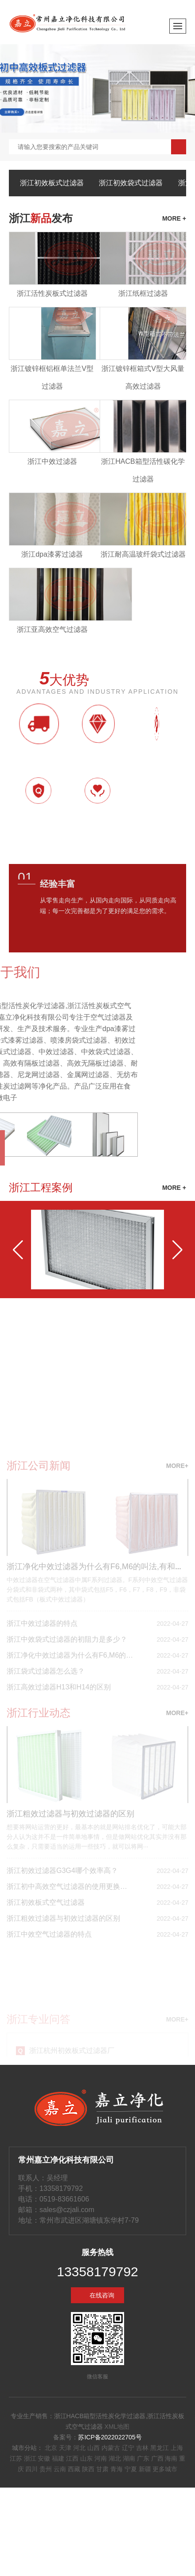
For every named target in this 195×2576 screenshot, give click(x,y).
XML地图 (117, 2426)
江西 (72, 2458)
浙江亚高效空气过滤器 (52, 629)
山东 (86, 2458)
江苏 (16, 2458)
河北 (79, 2447)
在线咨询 (102, 2295)
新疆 (145, 2469)
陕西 (88, 2469)
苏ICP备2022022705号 (109, 2437)
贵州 (45, 2469)
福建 (58, 2458)
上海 (177, 2447)
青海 (116, 2469)
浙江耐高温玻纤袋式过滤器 (143, 554)
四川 (31, 2469)
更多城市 (164, 2469)
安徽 (44, 2458)
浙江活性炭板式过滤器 (52, 293)
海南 (171, 2458)
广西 (157, 2458)
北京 (51, 2447)
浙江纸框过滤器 (143, 293)
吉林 (142, 2447)
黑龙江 (159, 2447)
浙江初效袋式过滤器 (131, 183)
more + (174, 218)
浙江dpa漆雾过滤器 (52, 554)
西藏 (74, 2469)
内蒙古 (110, 2447)
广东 (143, 2458)
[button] (18, 1249)
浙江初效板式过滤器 (52, 183)
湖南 (129, 2458)
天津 (65, 2447)
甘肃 (102, 2469)
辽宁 (128, 2447)
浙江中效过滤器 (52, 461)
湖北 (115, 2458)
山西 (93, 2447)
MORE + (174, 1187)
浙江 (30, 2458)
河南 (100, 2458)
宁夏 (131, 2469)
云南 (60, 2469)
